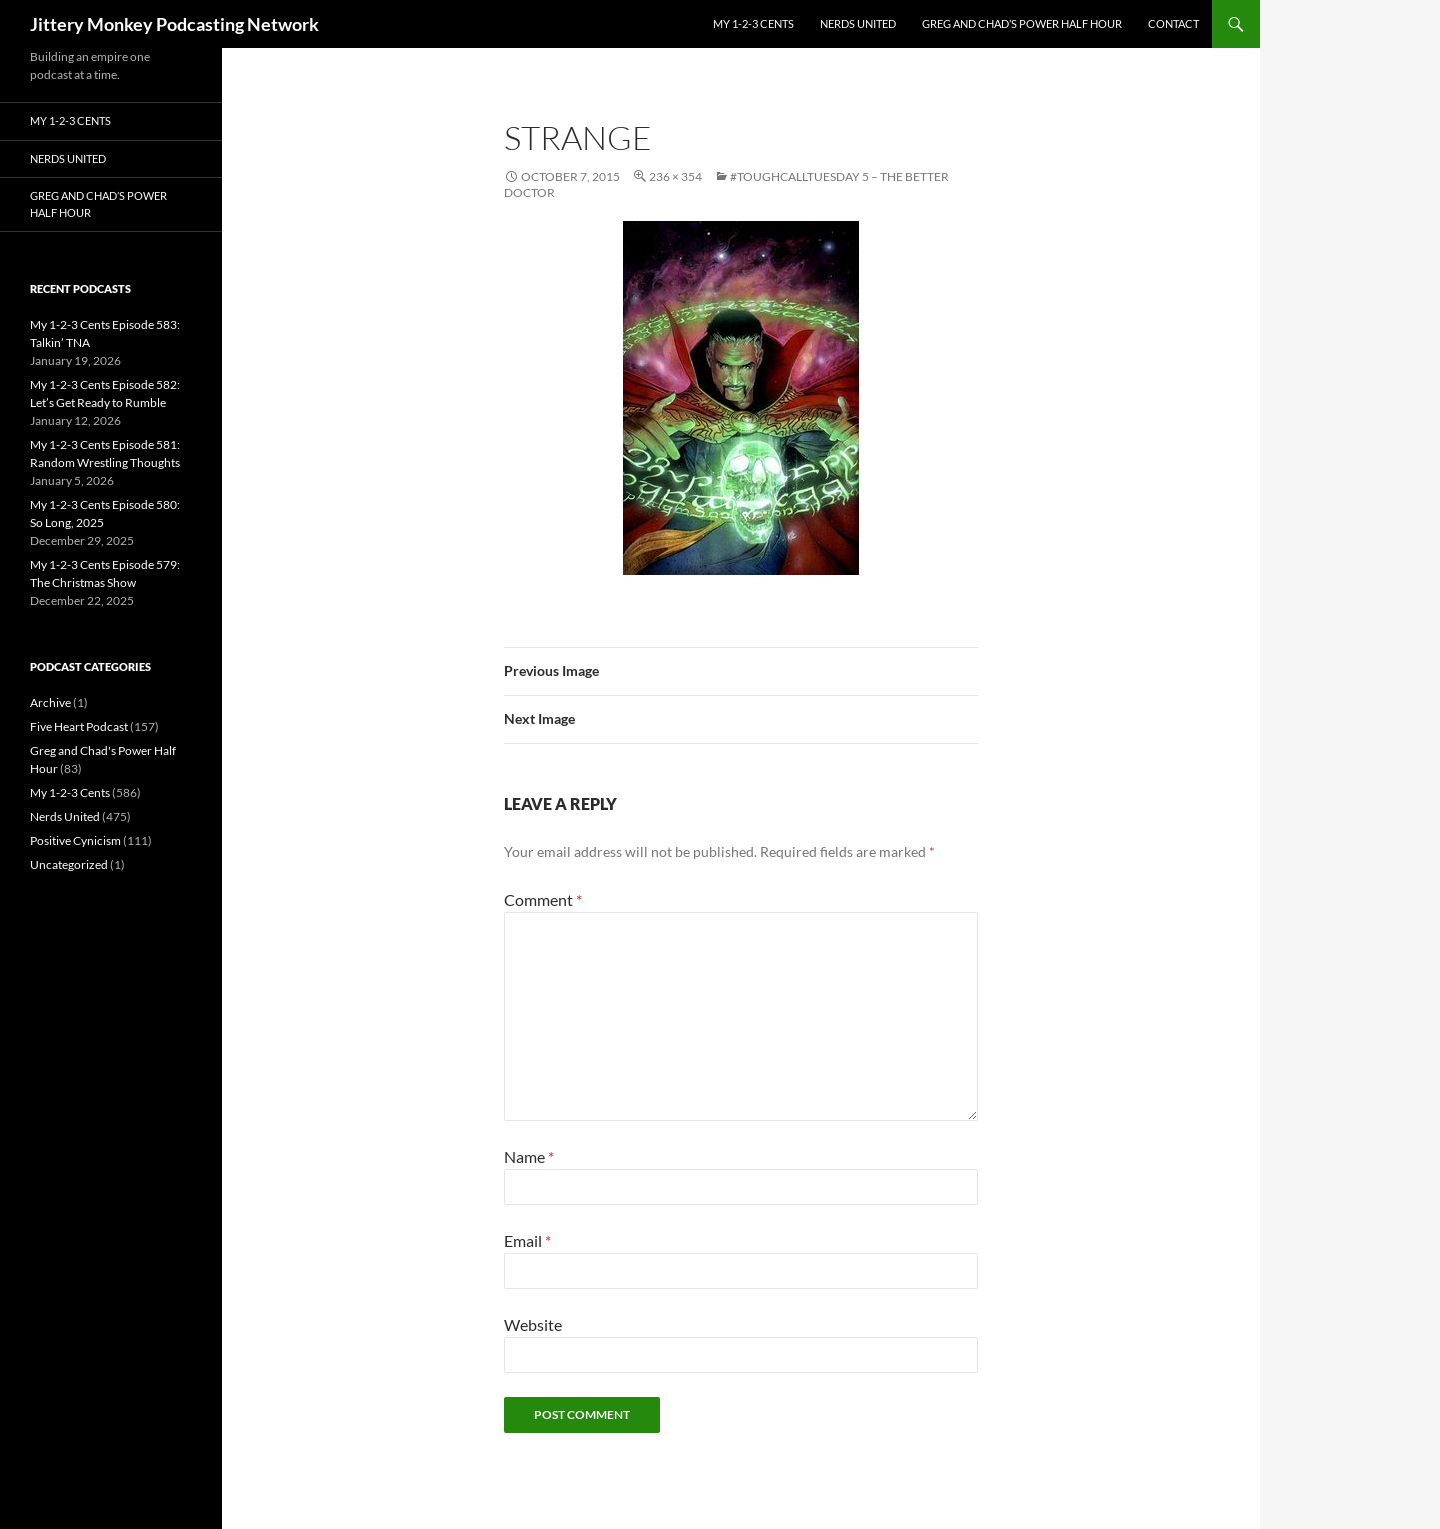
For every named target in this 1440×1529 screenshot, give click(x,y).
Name (529, 1156)
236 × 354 (675, 176)
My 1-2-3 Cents (753, 23)
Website (533, 1324)
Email (527, 1240)
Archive (50, 702)
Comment (543, 899)
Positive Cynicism (75, 840)
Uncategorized (69, 864)
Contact (1173, 23)
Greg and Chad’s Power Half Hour (1022, 23)
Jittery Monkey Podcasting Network (174, 24)
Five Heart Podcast (79, 726)
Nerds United (858, 23)
